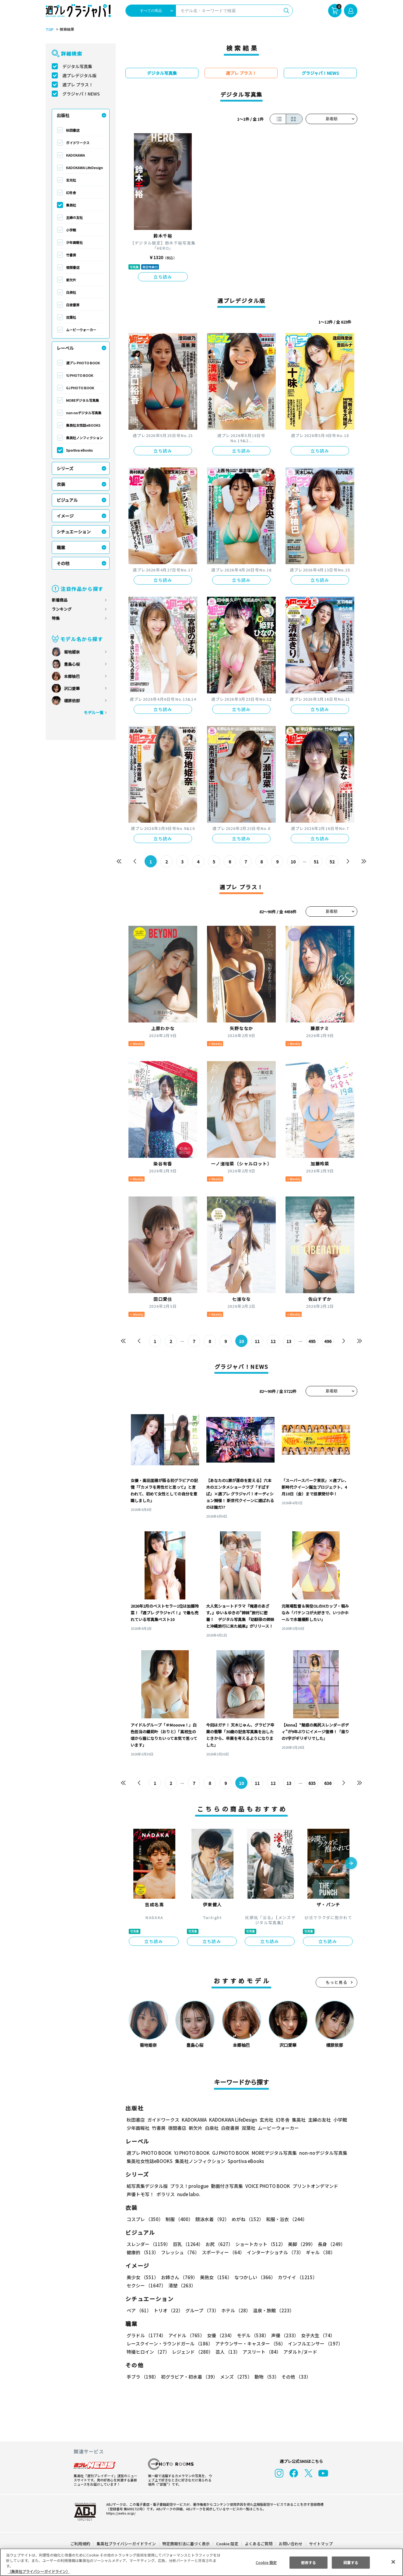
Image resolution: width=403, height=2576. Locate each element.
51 (316, 862)
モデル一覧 (93, 712)
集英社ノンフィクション (84, 437)
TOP (49, 29)
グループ (201, 2310)
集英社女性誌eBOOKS (83, 425)
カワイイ (295, 2277)
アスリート (260, 2352)
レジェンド (192, 2352)
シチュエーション (74, 532)
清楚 (140, 2285)
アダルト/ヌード (299, 2352)
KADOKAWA (75, 155)
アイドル (186, 2335)
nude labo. (188, 2194)
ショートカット (258, 2244)
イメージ (65, 516)
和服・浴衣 (284, 2219)
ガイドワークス (77, 142)
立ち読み (162, 277)
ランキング (62, 609)
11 (257, 1341)
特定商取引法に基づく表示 (186, 2544)
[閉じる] (393, 2561)
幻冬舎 (71, 192)
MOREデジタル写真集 (82, 400)
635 (312, 1783)
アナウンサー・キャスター (250, 2343)
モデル (251, 2335)
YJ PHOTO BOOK (79, 375)
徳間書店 (72, 267)
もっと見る (337, 1982)
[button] (350, 1863)
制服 (178, 2219)
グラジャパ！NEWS (81, 94)
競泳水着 (211, 2219)
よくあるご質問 (258, 2544)
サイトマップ (320, 2544)
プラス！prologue (189, 2186)
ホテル (234, 2310)
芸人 (227, 2352)
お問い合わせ (290, 2544)
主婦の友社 (74, 217)
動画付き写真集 (226, 2186)
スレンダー (148, 2244)
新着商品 (60, 600)
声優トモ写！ (140, 2194)
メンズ (235, 2376)
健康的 (142, 2252)
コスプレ (145, 2219)
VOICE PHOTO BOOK (266, 2186)
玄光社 (71, 180)
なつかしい (253, 2277)
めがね (246, 2219)
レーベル (65, 348)
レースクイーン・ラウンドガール (169, 2343)
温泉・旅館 (272, 2310)
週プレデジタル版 (79, 75)
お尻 (217, 2244)
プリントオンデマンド (312, 2186)
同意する (350, 2562)
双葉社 (71, 317)
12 (273, 1341)
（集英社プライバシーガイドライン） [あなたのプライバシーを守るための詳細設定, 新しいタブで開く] (39, 2571)
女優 (219, 2335)
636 (327, 1783)
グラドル (146, 2335)
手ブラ (142, 2376)
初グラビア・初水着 (188, 2376)
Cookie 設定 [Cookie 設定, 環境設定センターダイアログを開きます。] (266, 2562)
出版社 (63, 115)
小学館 (71, 229)
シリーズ (65, 468)
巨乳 (187, 2244)
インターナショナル (274, 2252)
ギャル (319, 2252)
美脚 (299, 2244)
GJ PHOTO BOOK (79, 387)
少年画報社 (74, 242)
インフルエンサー (314, 2343)
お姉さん (178, 2277)
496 (327, 1341)
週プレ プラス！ (77, 85)
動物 (265, 2376)
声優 (282, 2335)
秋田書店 (72, 130)
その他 (63, 563)
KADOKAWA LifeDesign (84, 167)
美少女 (142, 2277)
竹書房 (71, 254)
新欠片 (71, 279)
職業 (61, 547)
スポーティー (222, 2252)
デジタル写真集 (77, 66)
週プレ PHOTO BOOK (82, 362)
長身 (328, 2244)
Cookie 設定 (227, 2544)
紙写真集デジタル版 (147, 2186)
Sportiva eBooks (79, 450)
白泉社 (71, 292)
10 (293, 862)
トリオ (167, 2310)
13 (289, 1341)
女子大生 (315, 2335)
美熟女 (214, 2277)
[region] (201, 2562)
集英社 (71, 205)
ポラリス (165, 2194)
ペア (139, 2310)
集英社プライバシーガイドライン (126, 2544)
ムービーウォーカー (81, 329)
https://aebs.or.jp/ (120, 2513)
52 (332, 862)
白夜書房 (72, 304)
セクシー (336, 2277)
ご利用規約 (80, 2544)
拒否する (308, 2562)
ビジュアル (67, 500)
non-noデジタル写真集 (83, 412)
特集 (56, 618)
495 (312, 1341)
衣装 (61, 484)
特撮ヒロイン (148, 2352)
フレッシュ (179, 2252)
